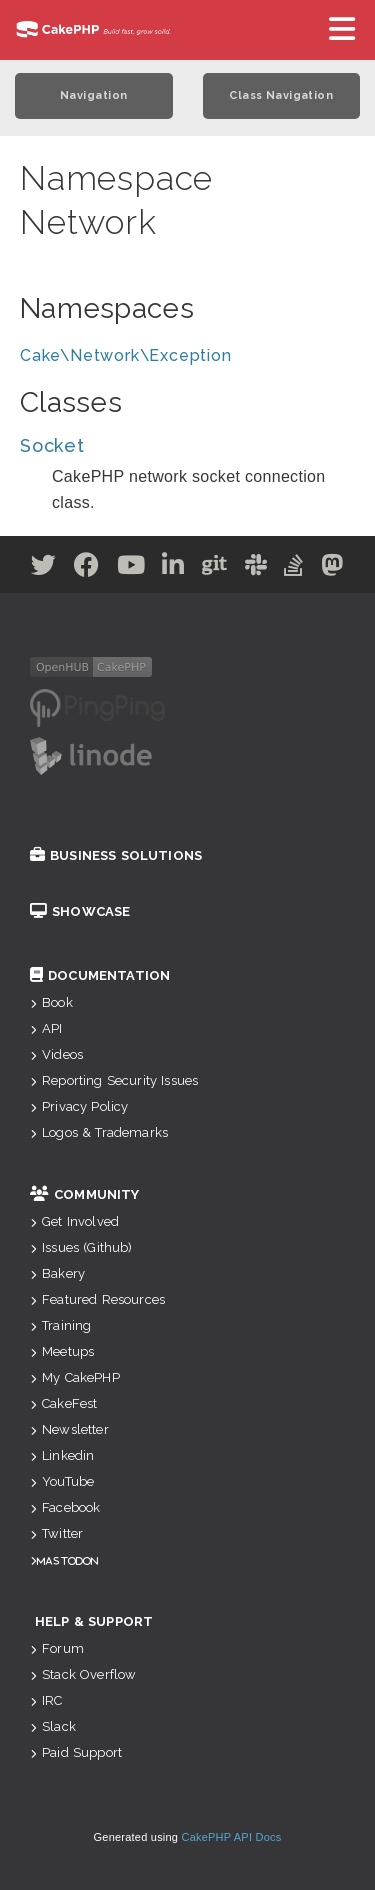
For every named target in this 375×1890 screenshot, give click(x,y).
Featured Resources (97, 1299)
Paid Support (76, 1752)
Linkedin (62, 1455)
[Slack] (256, 568)
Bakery (57, 1273)
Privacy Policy (79, 1106)
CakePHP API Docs (232, 1837)
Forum (57, 1648)
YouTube (62, 1481)
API (46, 1028)
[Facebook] (87, 568)
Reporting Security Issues (114, 1080)
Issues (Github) (81, 1247)
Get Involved (74, 1221)
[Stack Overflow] (294, 568)
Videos (56, 1054)
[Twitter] (44, 568)
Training (60, 1325)
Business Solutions (116, 855)
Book (51, 1002)
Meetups (62, 1351)
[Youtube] (131, 568)
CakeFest (63, 1403)
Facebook (65, 1507)
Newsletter (69, 1429)
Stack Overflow (83, 1674)
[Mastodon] (332, 568)
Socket (52, 445)
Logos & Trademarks (99, 1132)
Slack (53, 1726)
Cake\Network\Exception (126, 355)
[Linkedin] (173, 568)
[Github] (215, 568)
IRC (46, 1700)
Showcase (80, 911)
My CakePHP (75, 1377)
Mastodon (67, 1560)
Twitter (56, 1533)
